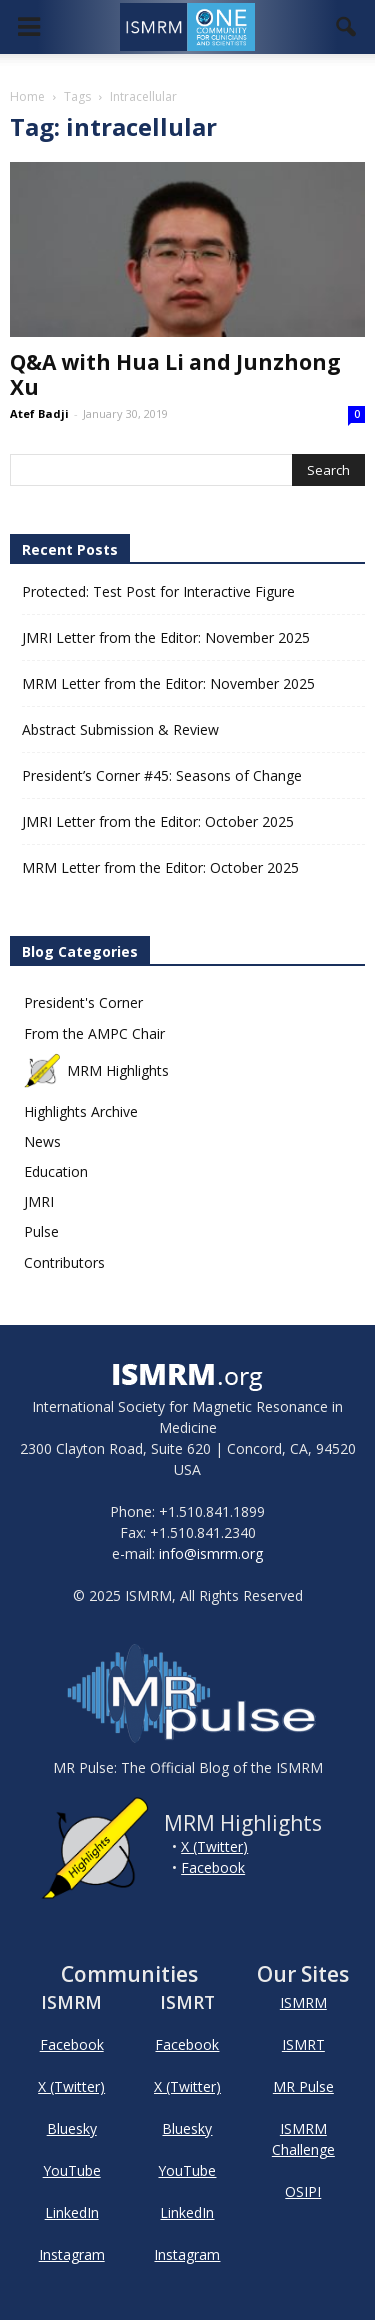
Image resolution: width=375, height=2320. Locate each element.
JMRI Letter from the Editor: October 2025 (158, 821)
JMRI (39, 1201)
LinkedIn (72, 2212)
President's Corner (83, 1002)
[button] (347, 27)
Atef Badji (39, 413)
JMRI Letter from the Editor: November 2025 (166, 637)
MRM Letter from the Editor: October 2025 (160, 867)
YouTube (72, 2170)
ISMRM (303, 2002)
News (42, 1141)
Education (56, 1171)
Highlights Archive (81, 1111)
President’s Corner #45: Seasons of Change (162, 775)
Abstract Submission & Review (120, 729)
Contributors (64, 1262)
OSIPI (303, 2191)
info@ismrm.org (211, 1553)
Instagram (72, 2254)
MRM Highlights (96, 1070)
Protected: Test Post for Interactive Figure (158, 591)
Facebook (213, 1867)
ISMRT (303, 2044)
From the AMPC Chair (94, 1033)
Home (27, 96)
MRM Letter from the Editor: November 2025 (168, 683)
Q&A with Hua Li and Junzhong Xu (175, 374)
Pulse (41, 1231)
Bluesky (72, 2128)
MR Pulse (303, 2086)
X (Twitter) (214, 1846)
